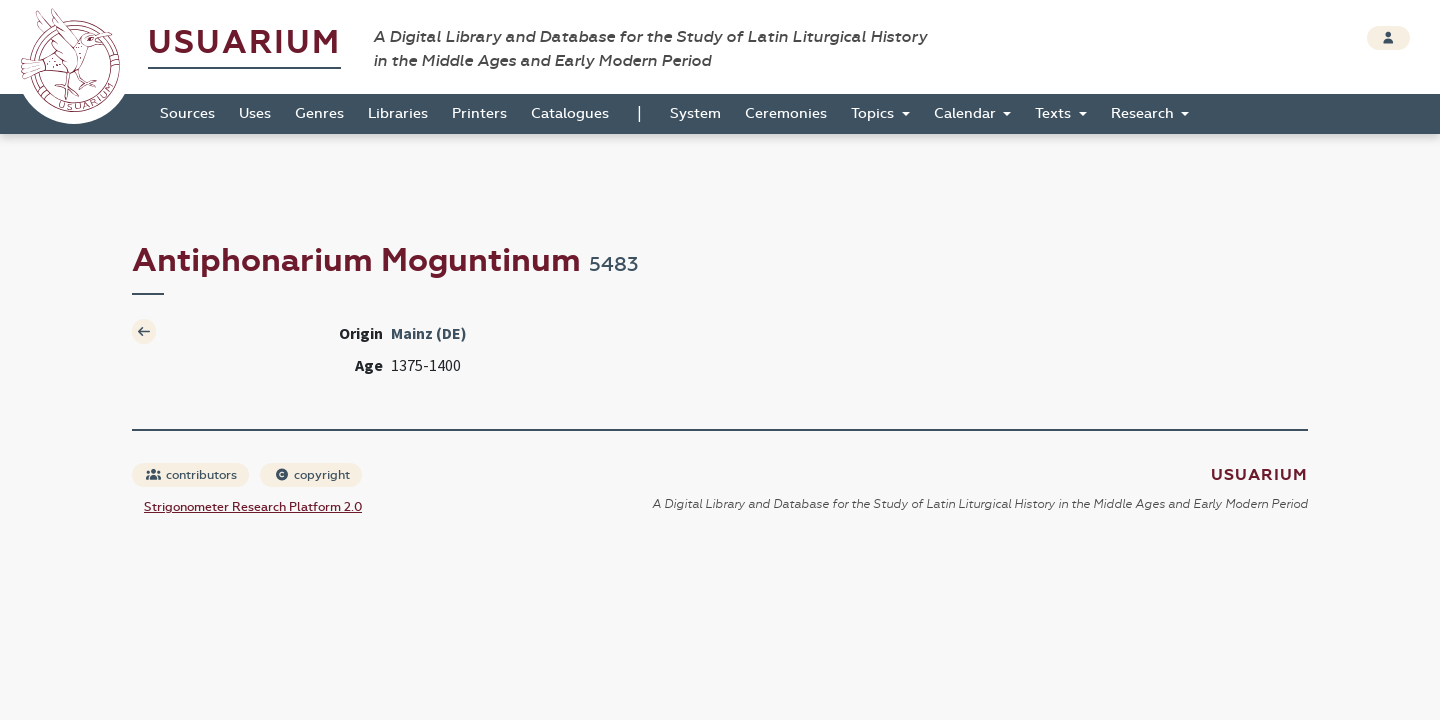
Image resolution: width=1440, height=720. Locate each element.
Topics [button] (874, 113)
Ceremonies (786, 113)
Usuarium (244, 42)
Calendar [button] (967, 113)
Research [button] (1144, 113)
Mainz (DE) (429, 333)
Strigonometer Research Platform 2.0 (253, 507)
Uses (255, 113)
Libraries (398, 113)
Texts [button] (1055, 113)
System (695, 113)
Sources (187, 113)
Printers (479, 113)
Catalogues (570, 113)
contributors (191, 475)
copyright (312, 475)
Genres (319, 113)
